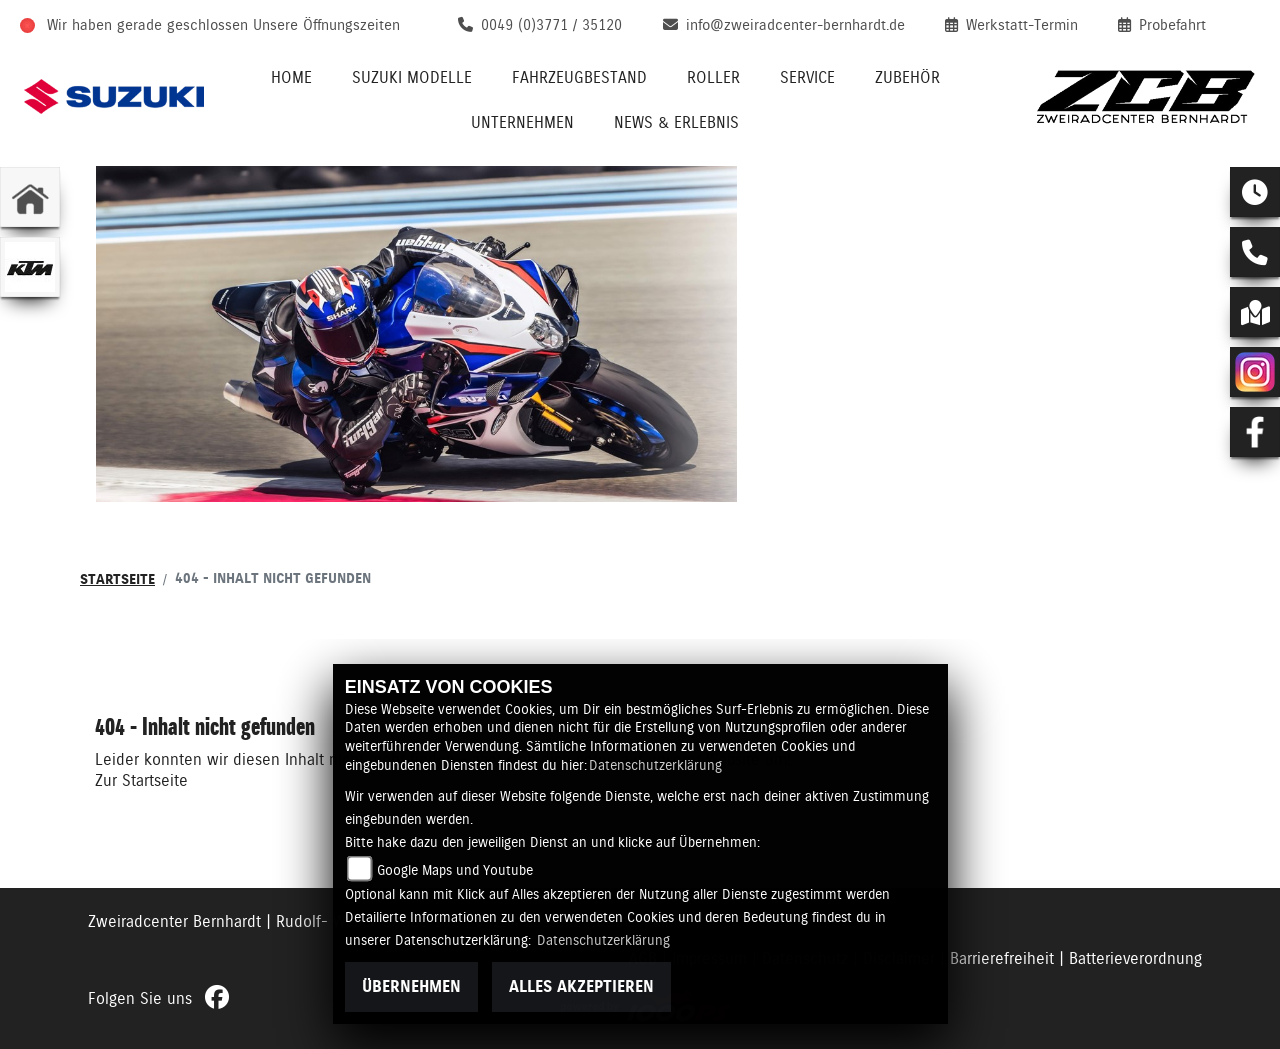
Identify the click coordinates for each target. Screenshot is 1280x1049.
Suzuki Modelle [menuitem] (412, 77)
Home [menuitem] (291, 77)
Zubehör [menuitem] (907, 77)
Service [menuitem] (807, 77)
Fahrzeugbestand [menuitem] (579, 77)
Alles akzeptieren (581, 986)
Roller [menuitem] (713, 77)
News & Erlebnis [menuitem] (676, 122)
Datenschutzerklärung (655, 765)
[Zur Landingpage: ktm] (30, 267)
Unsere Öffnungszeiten (326, 25)
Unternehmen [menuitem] (522, 122)
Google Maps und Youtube (455, 870)
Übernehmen (411, 986)
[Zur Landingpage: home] (30, 197)
